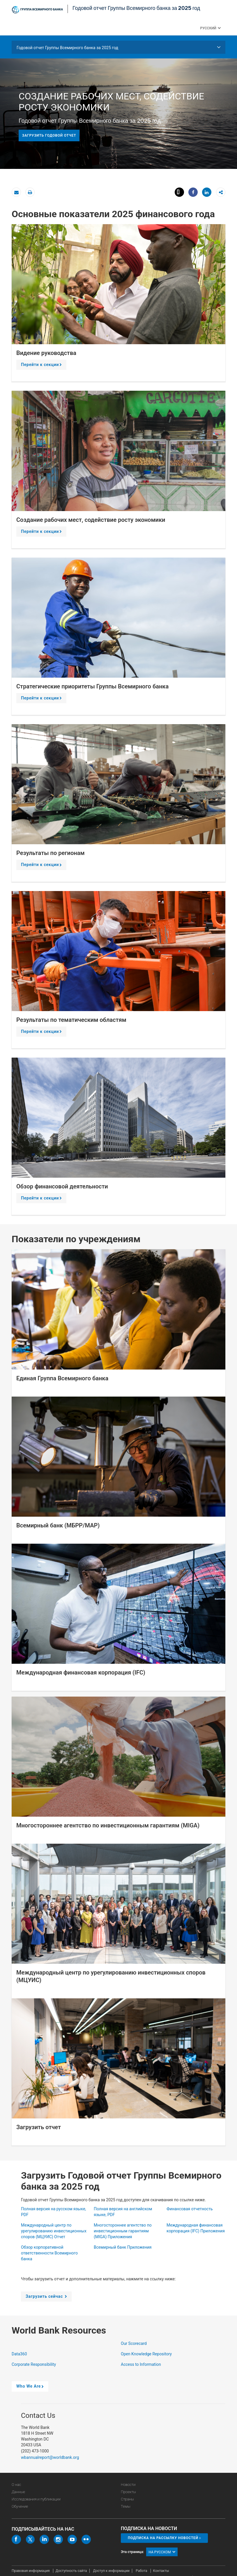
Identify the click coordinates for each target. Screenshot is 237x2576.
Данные (18, 2492)
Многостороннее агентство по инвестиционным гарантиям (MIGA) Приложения (123, 2231)
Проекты (128, 2492)
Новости (128, 2484)
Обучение (20, 2506)
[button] (218, 28)
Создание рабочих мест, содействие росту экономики (90, 519)
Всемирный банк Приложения (123, 2247)
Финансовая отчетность (190, 2209)
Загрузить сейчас (47, 2298)
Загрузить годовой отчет (49, 135)
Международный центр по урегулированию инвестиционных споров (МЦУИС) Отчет (53, 2231)
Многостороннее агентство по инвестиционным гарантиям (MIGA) (107, 1825)
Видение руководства (46, 352)
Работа (142, 2571)
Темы (125, 2506)
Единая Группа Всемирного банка (62, 1378)
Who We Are (31, 2387)
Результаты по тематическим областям (71, 1019)
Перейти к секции (42, 366)
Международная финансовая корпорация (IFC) (80, 1672)
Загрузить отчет (38, 2127)
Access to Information (141, 2364)
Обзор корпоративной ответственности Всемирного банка (49, 2253)
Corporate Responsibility (34, 2364)
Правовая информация (31, 2571)
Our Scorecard (134, 2343)
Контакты (161, 2571)
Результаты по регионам (50, 852)
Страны (127, 2499)
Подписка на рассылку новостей (163, 2538)
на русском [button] (161, 2552)
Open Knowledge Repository (147, 2354)
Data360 (20, 2354)
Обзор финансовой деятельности (62, 1186)
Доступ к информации (111, 2571)
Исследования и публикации (36, 2499)
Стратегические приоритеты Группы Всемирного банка (92, 686)
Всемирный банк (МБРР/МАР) (58, 1525)
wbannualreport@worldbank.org (50, 2457)
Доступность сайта (71, 2571)
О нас (16, 2484)
